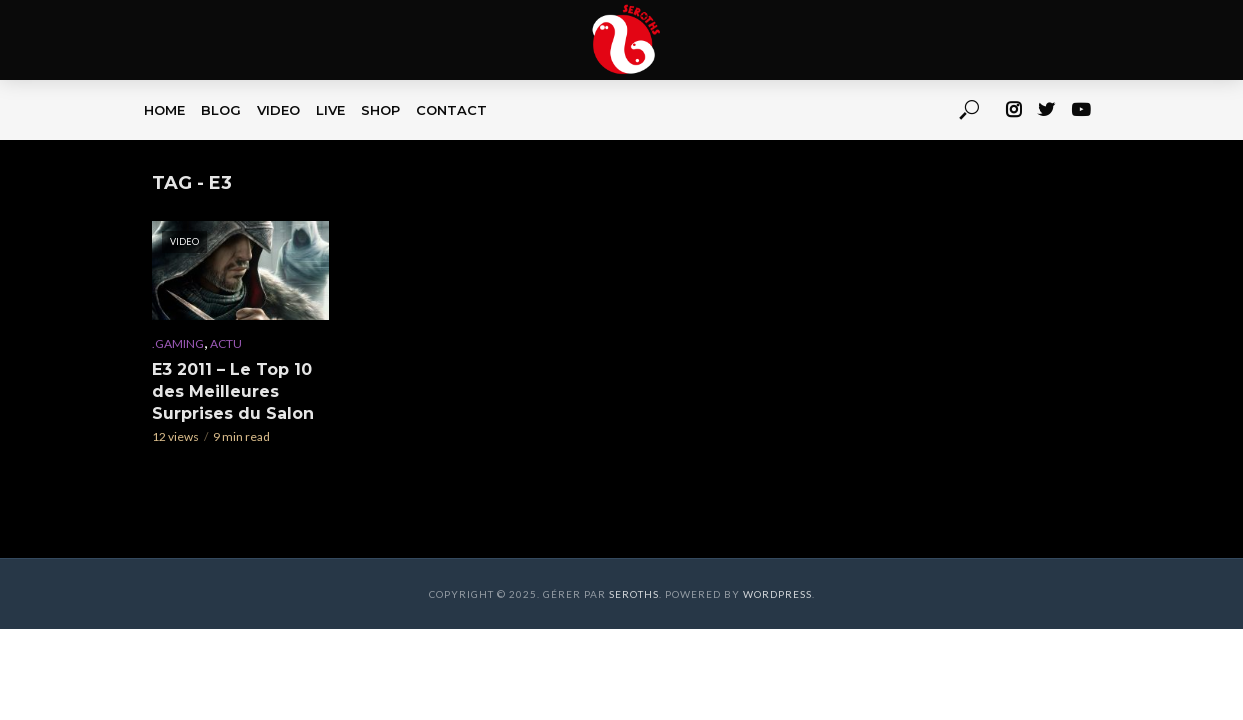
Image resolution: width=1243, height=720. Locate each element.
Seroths (634, 594)
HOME (164, 110)
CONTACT (451, 110)
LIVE (330, 110)
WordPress (777, 594)
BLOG (221, 110)
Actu (226, 343)
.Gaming (178, 343)
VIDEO (278, 110)
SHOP (380, 110)
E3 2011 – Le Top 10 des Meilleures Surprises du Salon (233, 391)
